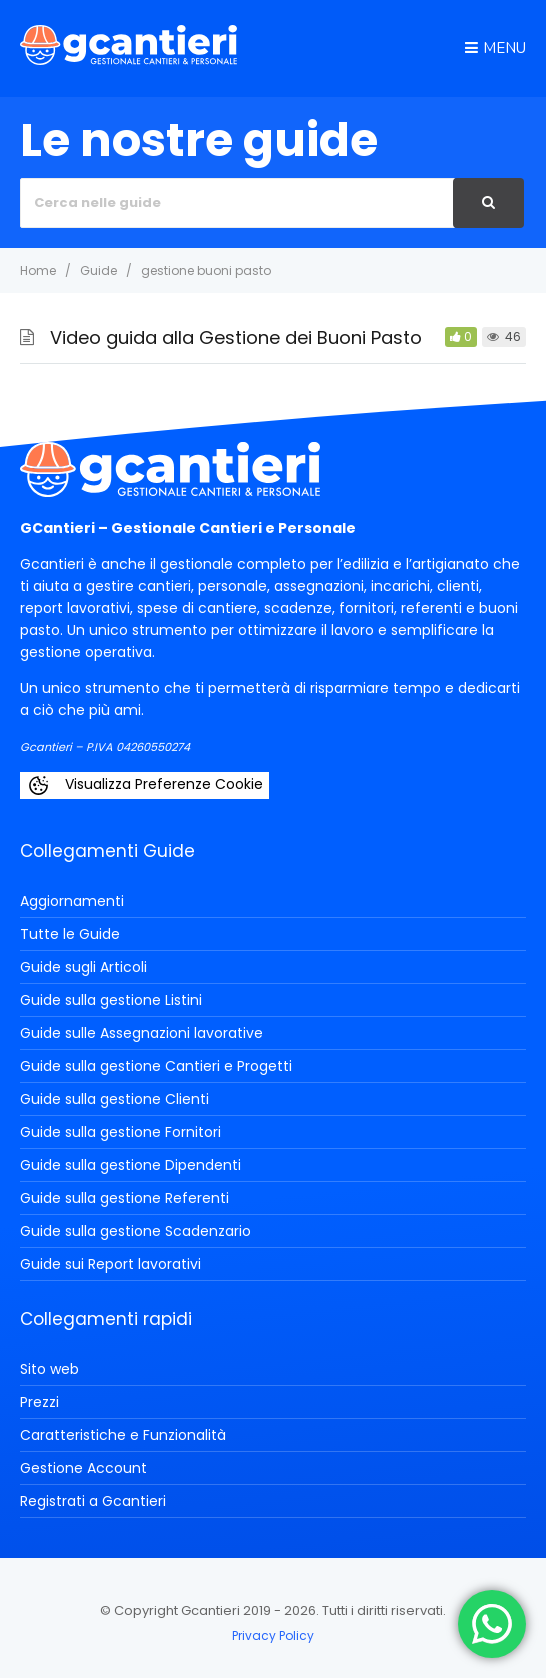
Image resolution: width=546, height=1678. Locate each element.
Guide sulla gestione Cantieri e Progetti (156, 1066)
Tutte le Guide (70, 934)
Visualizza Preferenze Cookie (144, 785)
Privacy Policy (273, 1635)
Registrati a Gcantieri (93, 1501)
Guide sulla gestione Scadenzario (135, 1231)
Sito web (49, 1369)
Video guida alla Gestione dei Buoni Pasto (236, 337)
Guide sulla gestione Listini (111, 1000)
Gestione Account (83, 1468)
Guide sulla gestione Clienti (114, 1099)
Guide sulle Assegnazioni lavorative (141, 1033)
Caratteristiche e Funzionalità (123, 1435)
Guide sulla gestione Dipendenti (130, 1165)
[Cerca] (488, 203)
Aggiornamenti (72, 901)
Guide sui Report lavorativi (110, 1264)
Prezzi (39, 1402)
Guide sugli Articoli (83, 967)
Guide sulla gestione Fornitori (120, 1132)
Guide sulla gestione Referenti (124, 1198)
